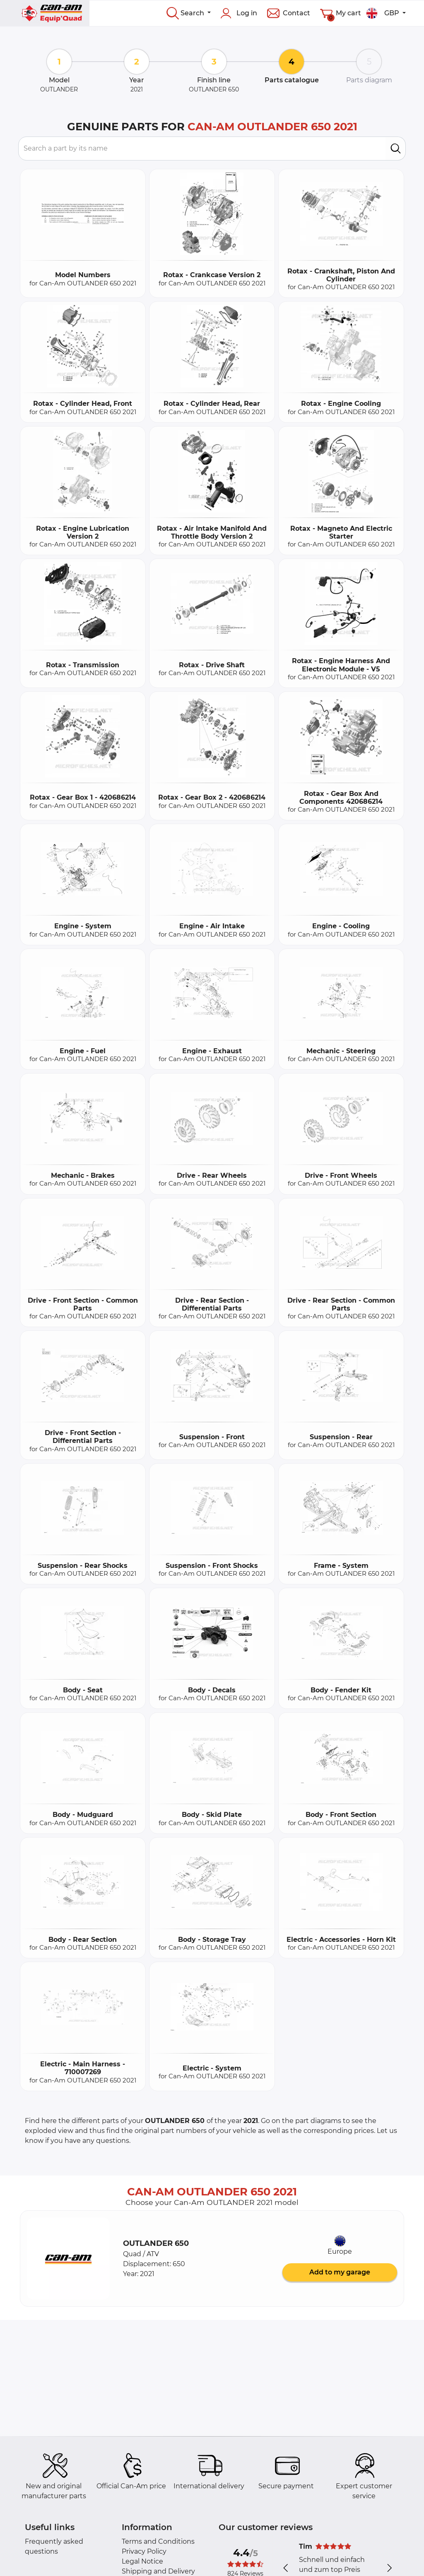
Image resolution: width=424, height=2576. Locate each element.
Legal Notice (142, 2561)
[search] (395, 149)
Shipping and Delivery (158, 2571)
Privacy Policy (144, 2551)
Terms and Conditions (158, 2541)
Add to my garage (339, 2272)
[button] (68, 2258)
